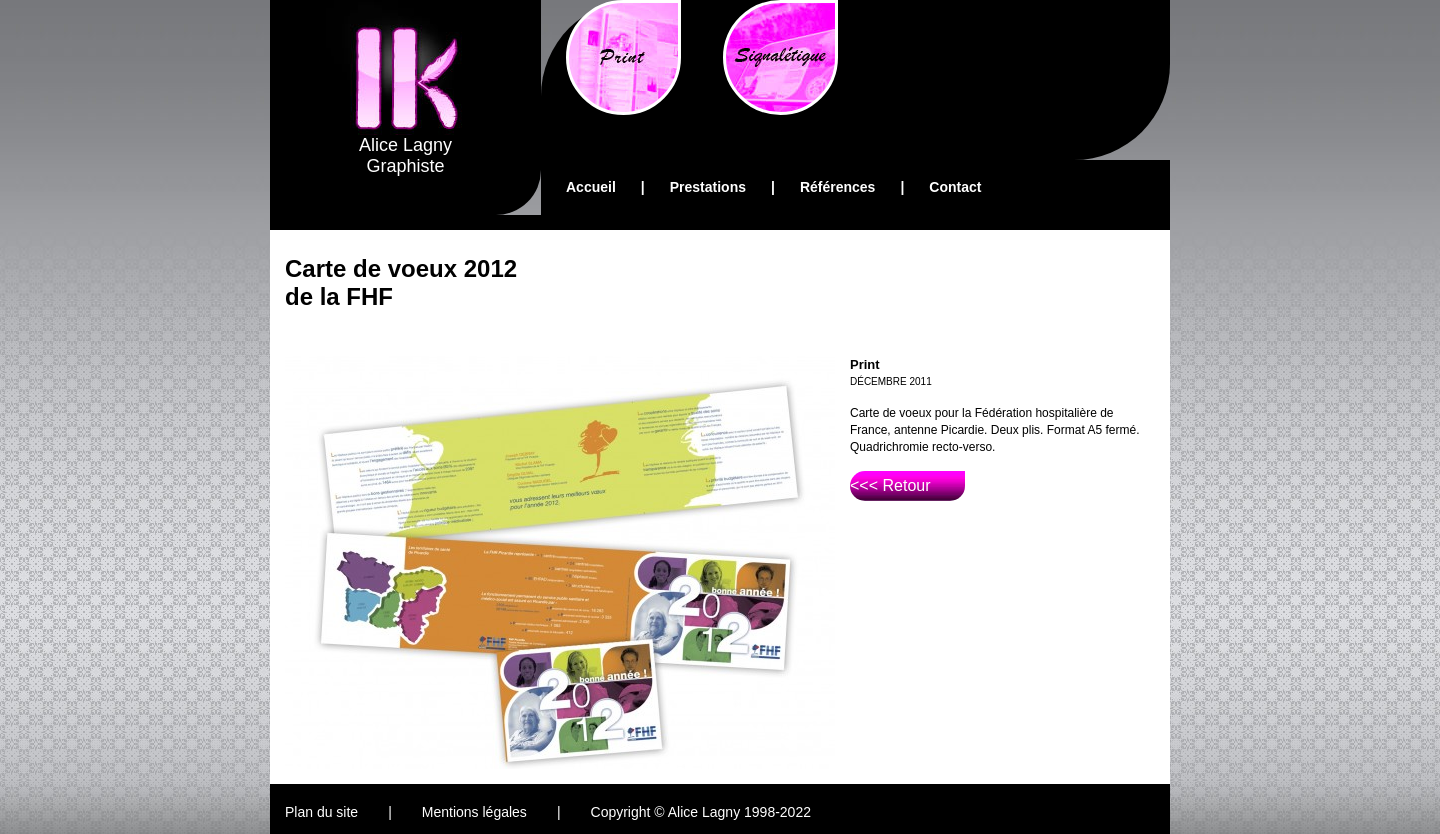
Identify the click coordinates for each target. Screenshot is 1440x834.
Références (838, 187)
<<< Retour (890, 485)
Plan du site (321, 812)
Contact (955, 187)
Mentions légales (474, 812)
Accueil (591, 187)
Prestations (708, 187)
